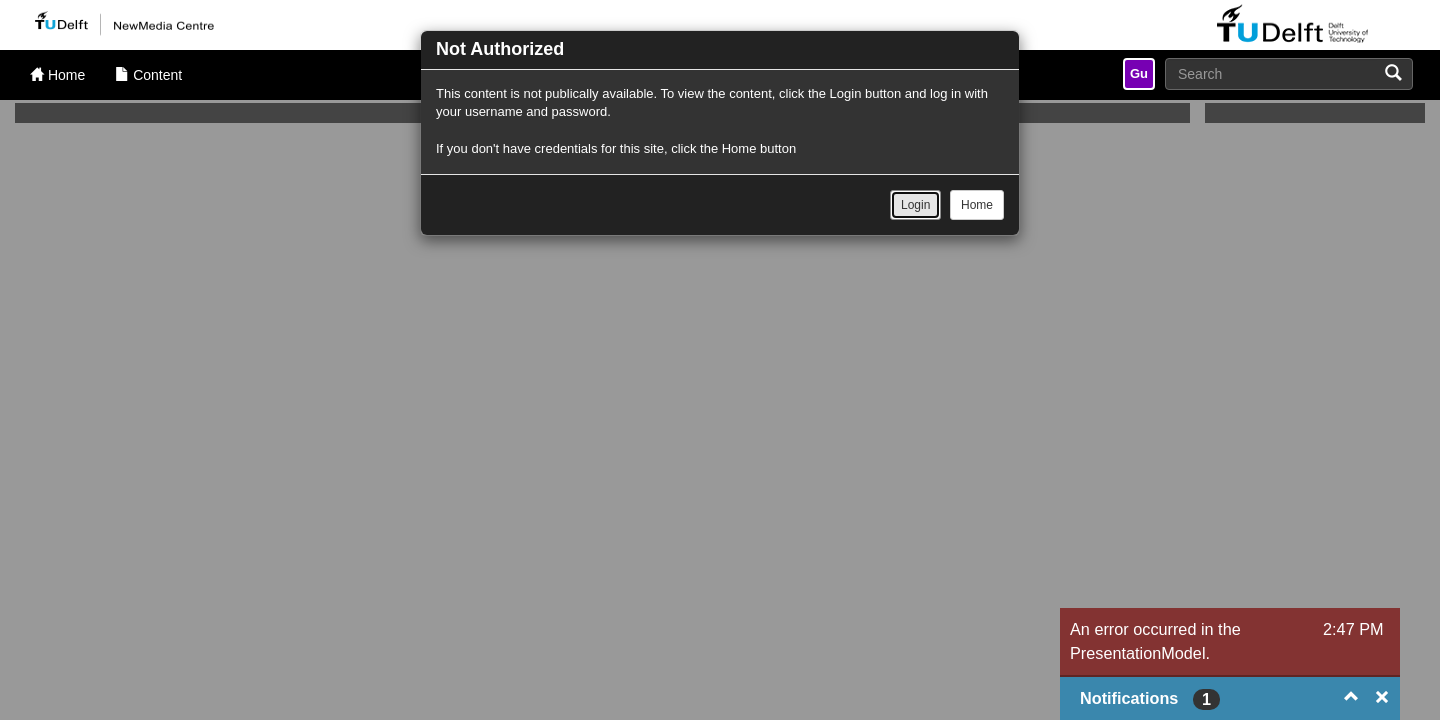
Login (915, 205)
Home (977, 205)
